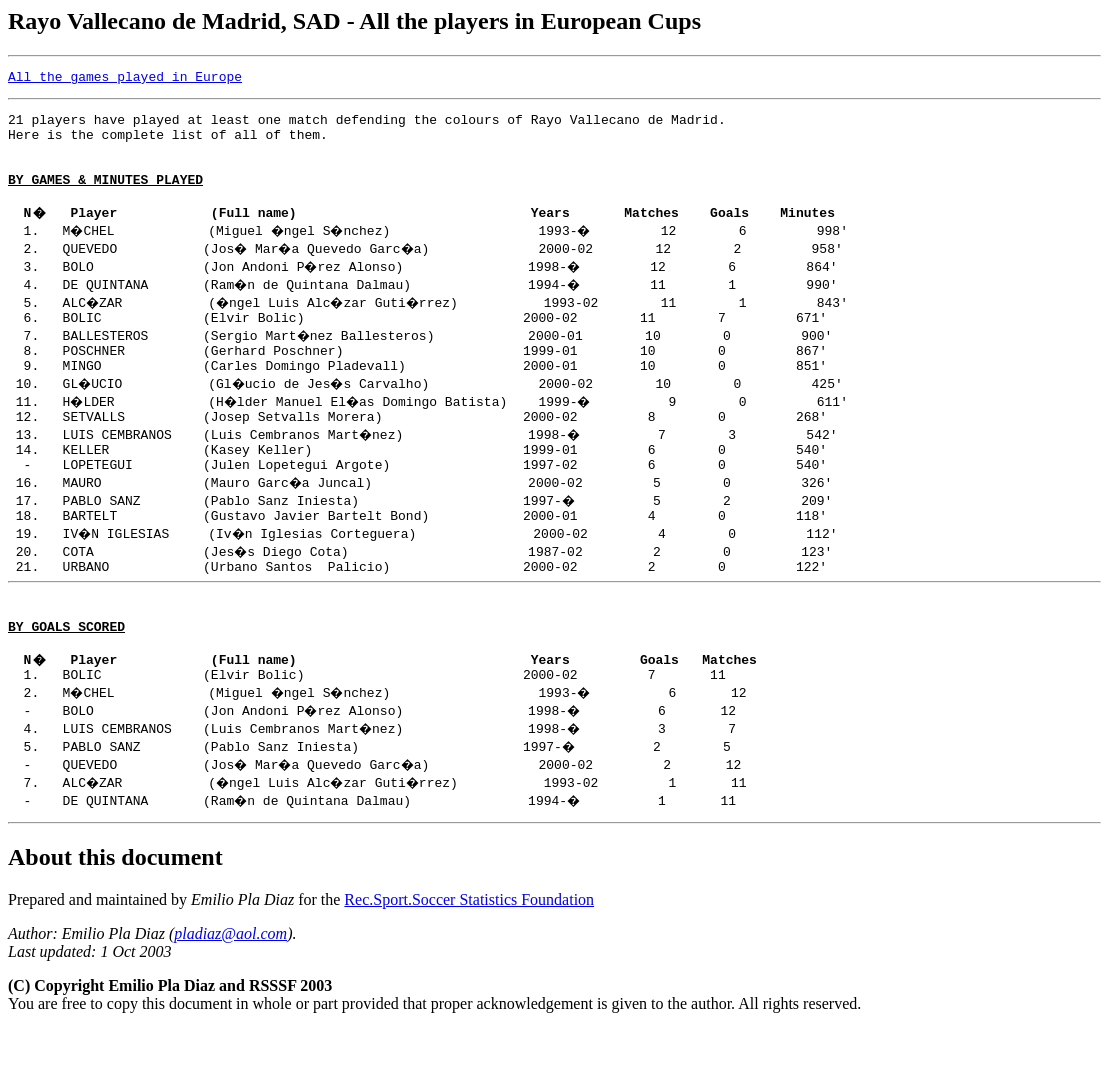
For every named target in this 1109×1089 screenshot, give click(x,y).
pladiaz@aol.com (230, 993)
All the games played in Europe (125, 79)
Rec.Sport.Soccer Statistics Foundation (469, 959)
